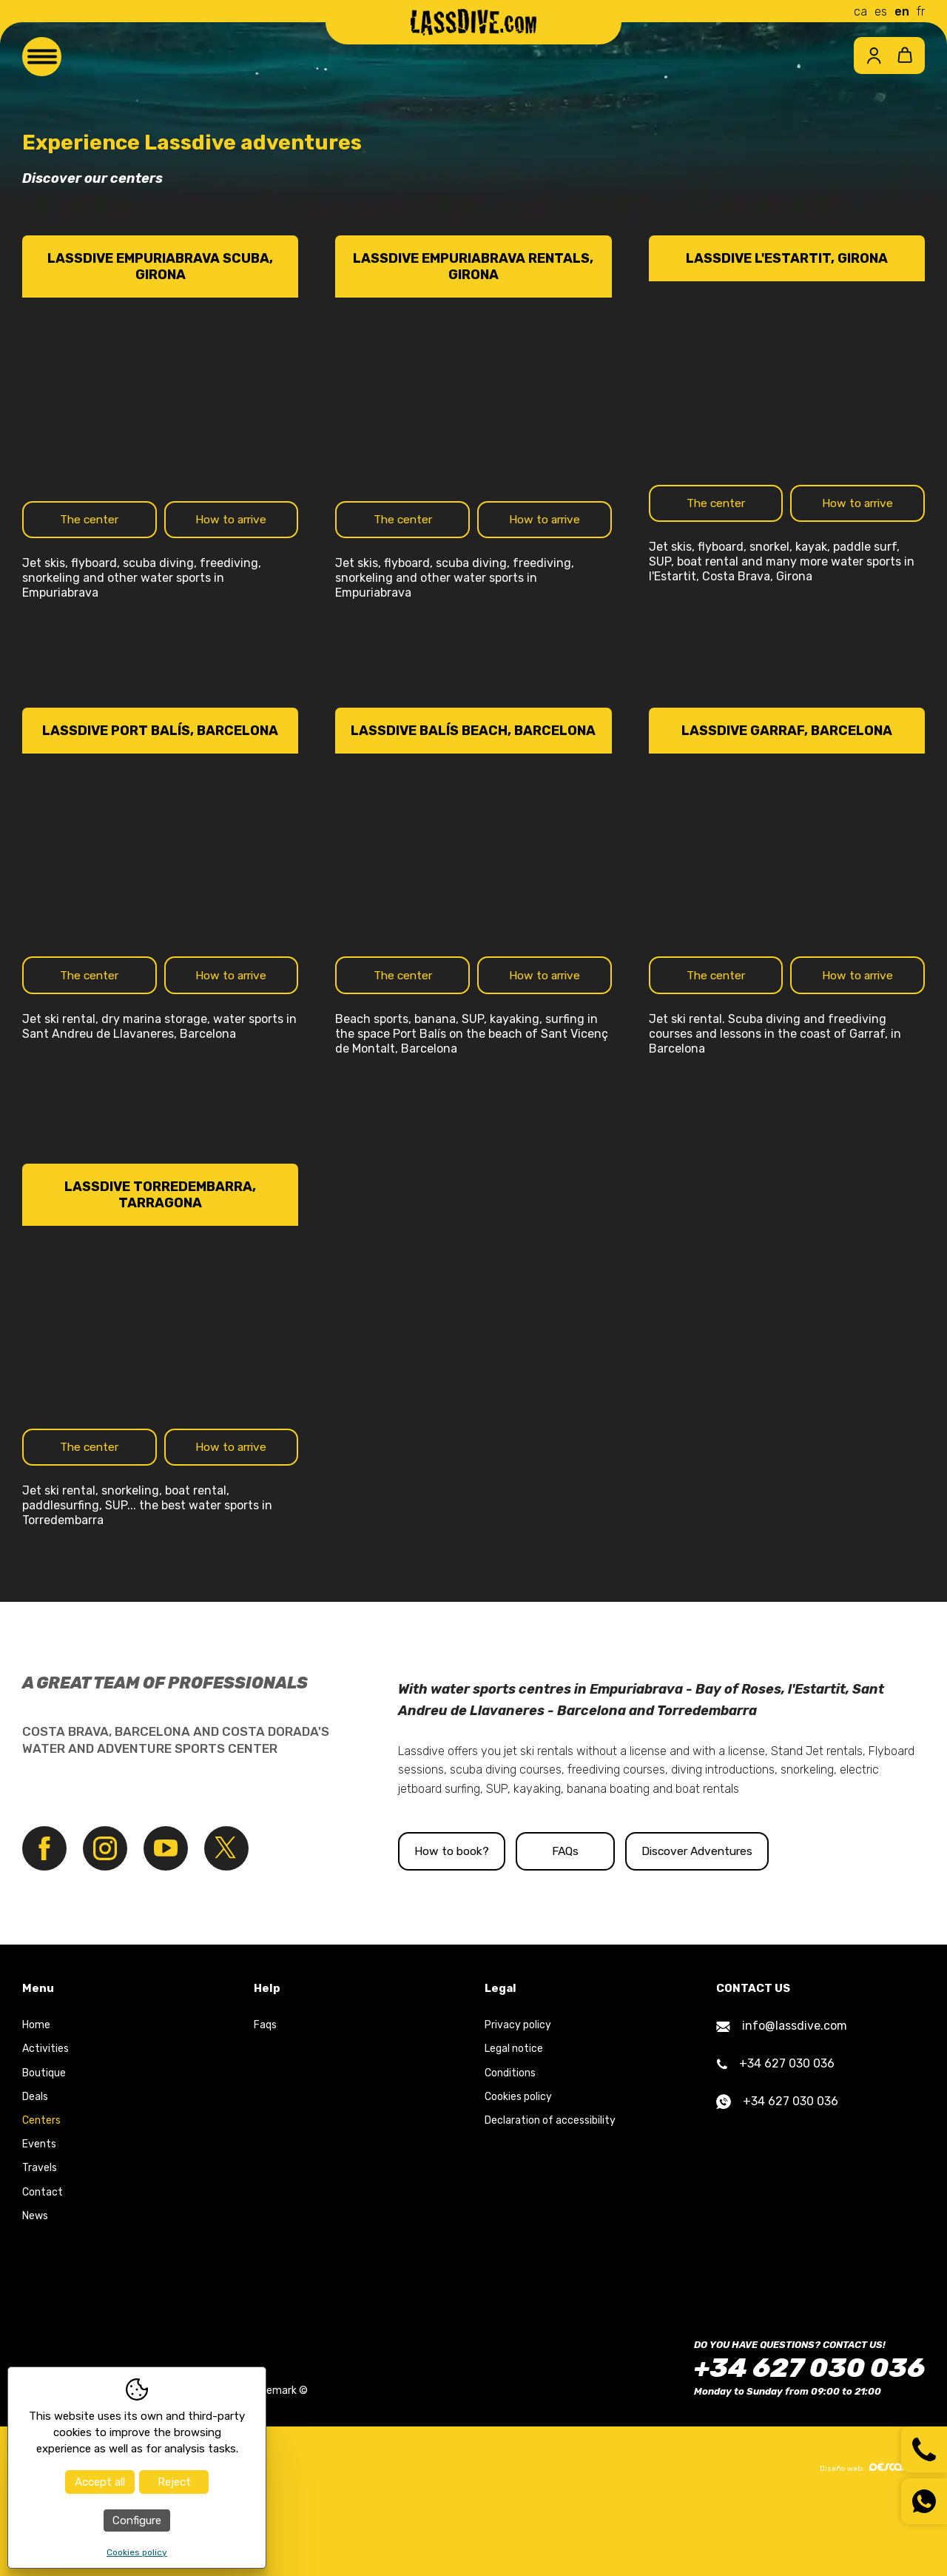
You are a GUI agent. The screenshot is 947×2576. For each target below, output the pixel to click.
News (35, 2281)
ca (860, 11)
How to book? (475, 1917)
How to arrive (231, 530)
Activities (45, 2115)
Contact (42, 2258)
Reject (174, 2482)
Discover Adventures (807, 1917)
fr (921, 11)
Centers (41, 2186)
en (901, 11)
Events (39, 2210)
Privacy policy (518, 2091)
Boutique (44, 2139)
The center (89, 530)
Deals (35, 2162)
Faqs (265, 2091)
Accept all (100, 2482)
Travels (39, 2234)
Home (36, 2091)
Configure (136, 2520)
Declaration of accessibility (550, 2186)
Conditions (510, 2139)
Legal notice (514, 2115)
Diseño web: (872, 2533)
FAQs (641, 1917)
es (880, 11)
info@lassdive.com (781, 2092)
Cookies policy (518, 2162)
